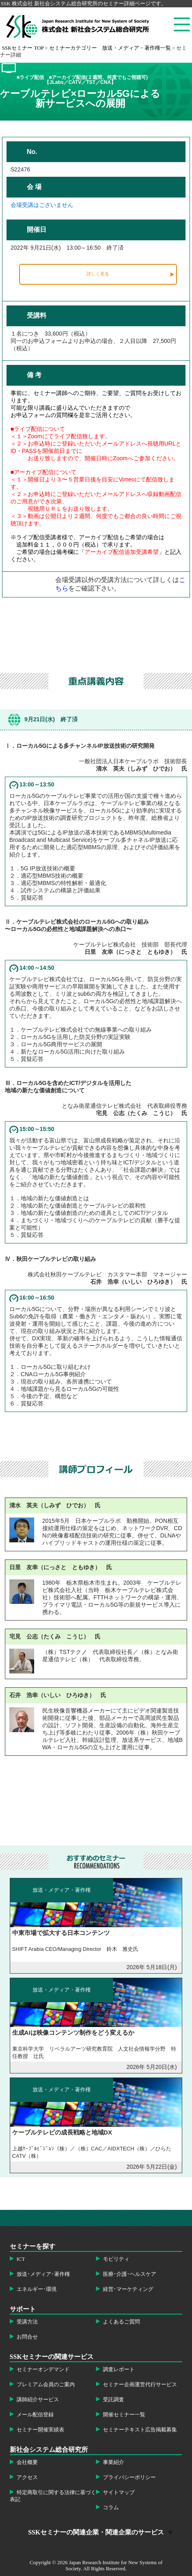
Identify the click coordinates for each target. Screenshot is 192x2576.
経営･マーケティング (128, 2289)
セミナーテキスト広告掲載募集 (140, 2430)
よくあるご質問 (121, 2322)
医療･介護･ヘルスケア (129, 2274)
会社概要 (27, 2462)
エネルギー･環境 (37, 2289)
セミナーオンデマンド (43, 2369)
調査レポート (119, 2369)
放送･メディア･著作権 (43, 2274)
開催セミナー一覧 (124, 2415)
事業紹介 (113, 2462)
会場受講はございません (42, 205)
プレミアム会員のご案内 (46, 2384)
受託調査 (113, 2400)
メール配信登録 (35, 2415)
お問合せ (27, 2337)
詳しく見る (98, 273)
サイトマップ (119, 2492)
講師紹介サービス (38, 2400)
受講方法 (27, 2322)
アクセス (27, 2477)
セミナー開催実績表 (40, 2430)
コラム (111, 2507)
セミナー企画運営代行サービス (140, 2384)
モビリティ (116, 2259)
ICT (21, 2259)
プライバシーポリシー (129, 2477)
